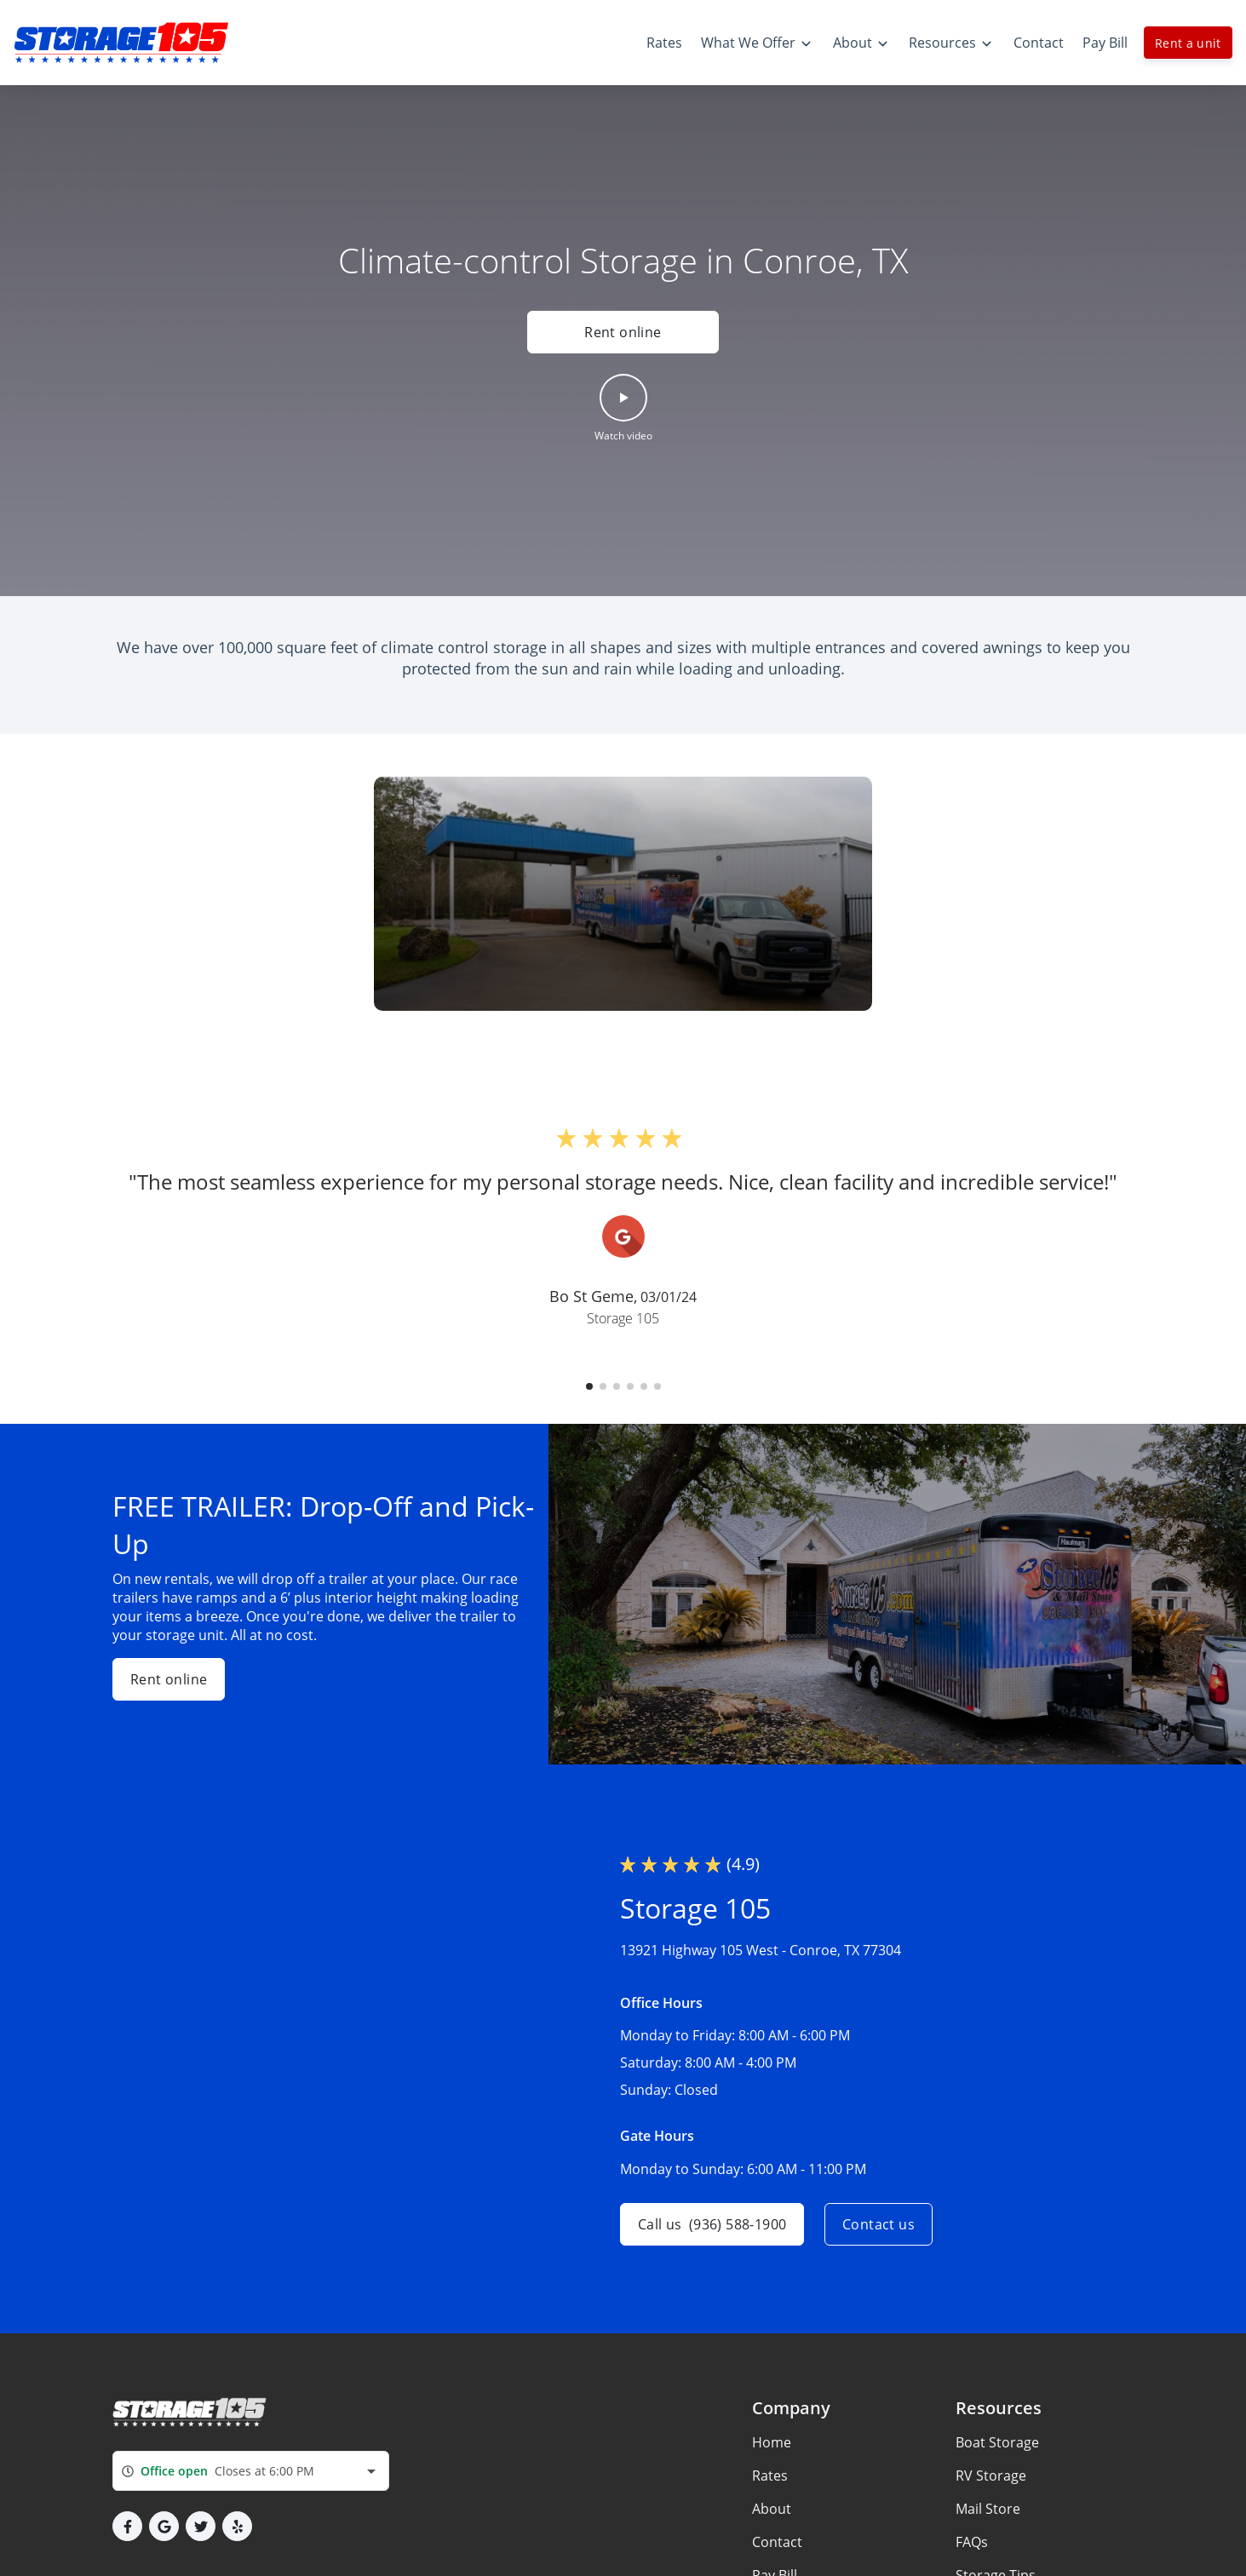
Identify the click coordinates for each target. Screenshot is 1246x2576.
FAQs (972, 2542)
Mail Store (988, 2508)
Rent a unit (1188, 43)
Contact (777, 2542)
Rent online (622, 332)
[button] (623, 409)
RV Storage (991, 2475)
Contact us (878, 2224)
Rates (770, 2475)
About (771, 2508)
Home (771, 2442)
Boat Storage (997, 2442)
